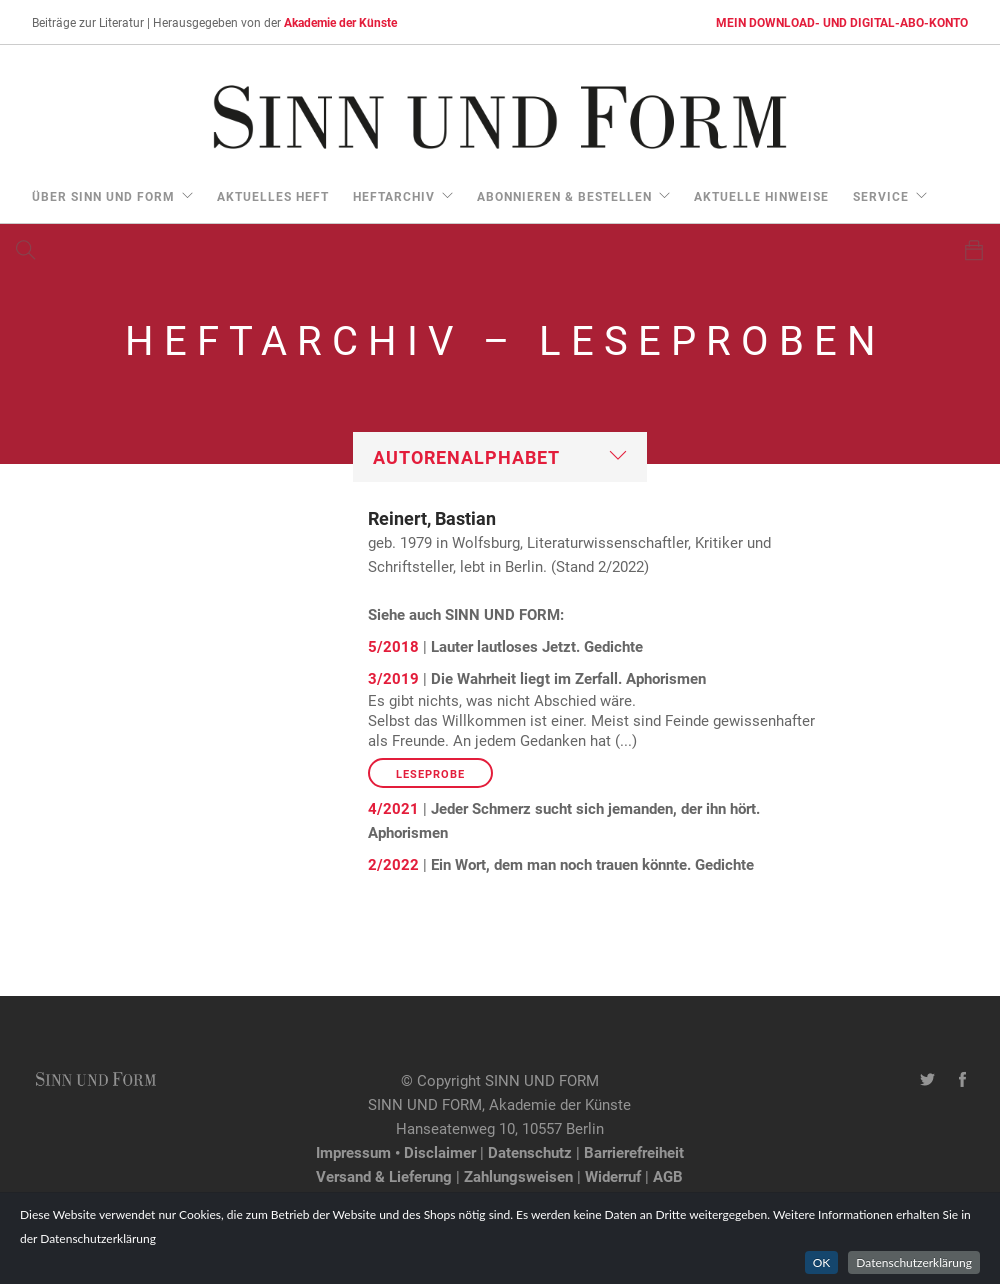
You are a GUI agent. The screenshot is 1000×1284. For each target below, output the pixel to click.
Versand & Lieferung (384, 1176)
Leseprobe (430, 773)
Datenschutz (530, 1152)
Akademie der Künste (340, 22)
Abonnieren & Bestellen (564, 196)
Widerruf (613, 1176)
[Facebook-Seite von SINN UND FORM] (962, 1080)
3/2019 (393, 678)
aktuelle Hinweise (761, 196)
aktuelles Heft (273, 196)
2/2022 (393, 864)
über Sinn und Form (103, 196)
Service (881, 196)
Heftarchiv (394, 196)
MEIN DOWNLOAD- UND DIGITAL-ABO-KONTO (842, 22)
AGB (668, 1176)
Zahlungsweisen (518, 1176)
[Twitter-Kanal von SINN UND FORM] (927, 1080)
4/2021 (393, 808)
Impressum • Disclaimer (396, 1152)
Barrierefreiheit (634, 1152)
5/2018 (393, 646)
